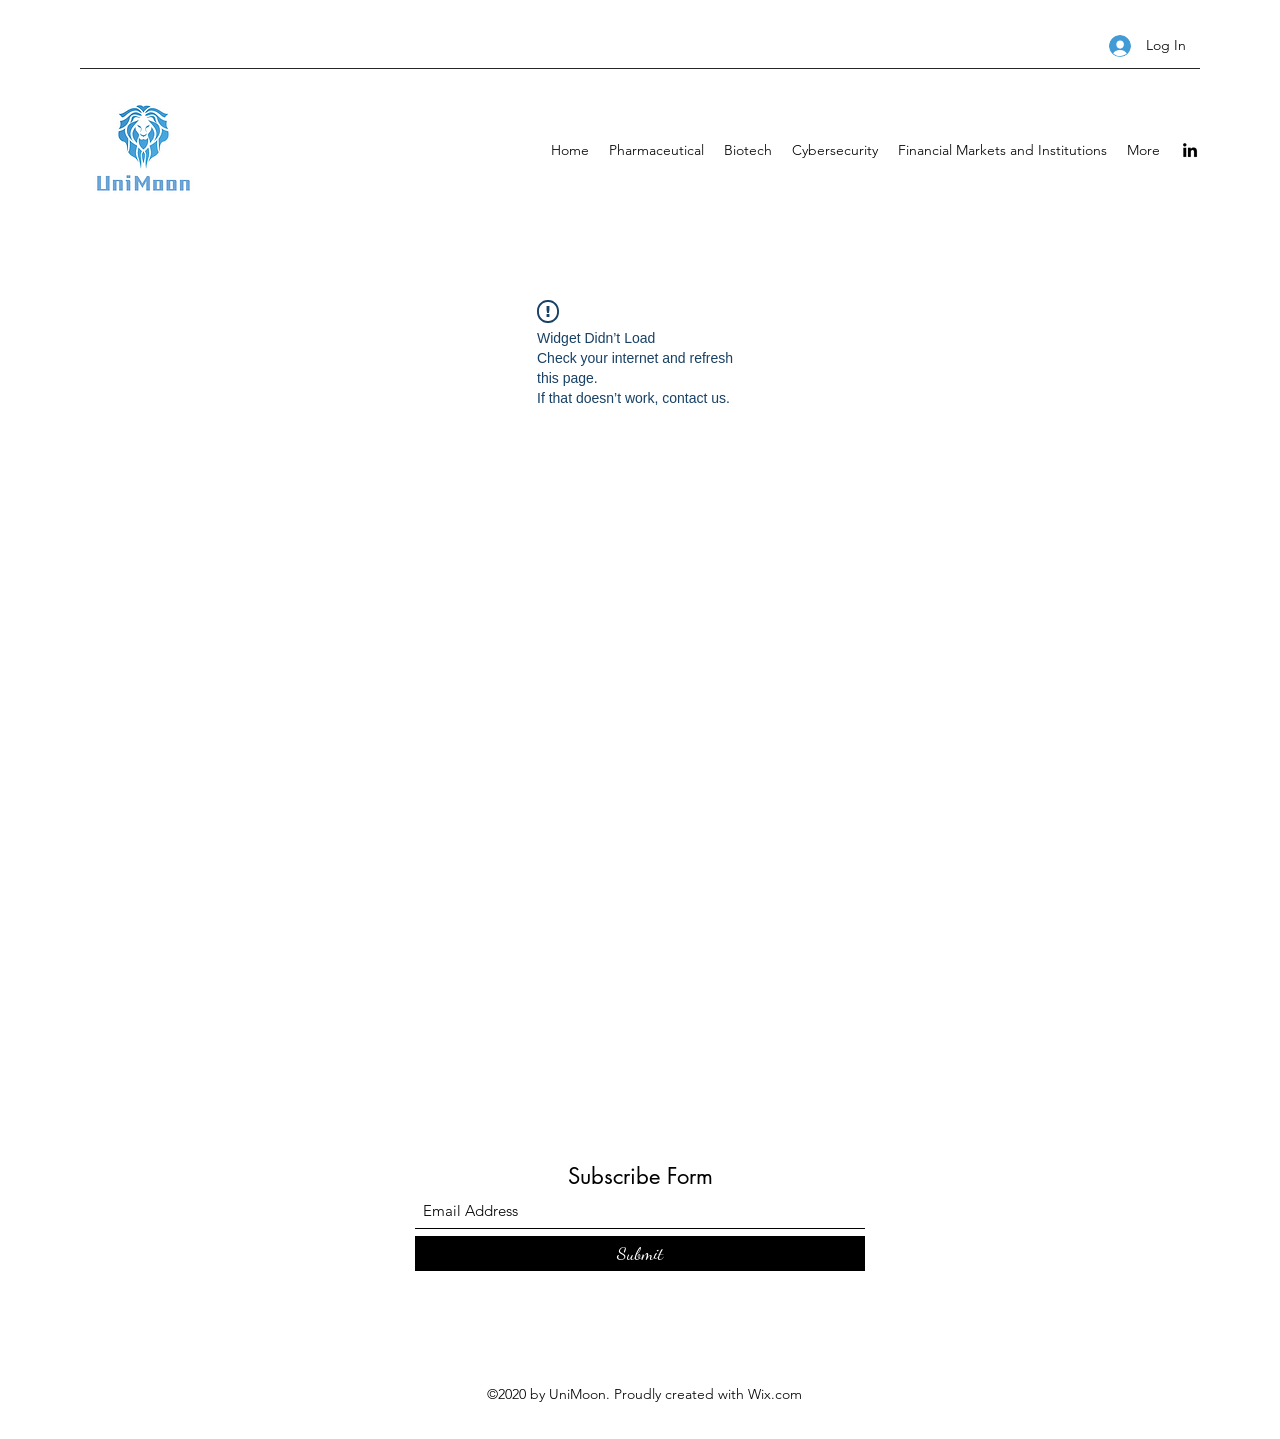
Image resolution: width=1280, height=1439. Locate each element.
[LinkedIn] (1190, 150)
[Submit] (640, 1253)
